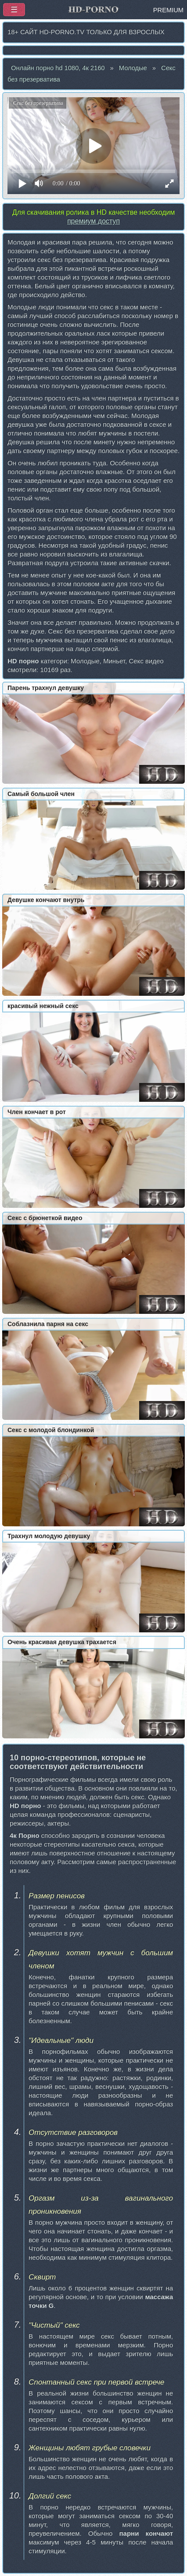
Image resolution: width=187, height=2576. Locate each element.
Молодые (133, 67)
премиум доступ (93, 221)
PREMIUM (168, 10)
